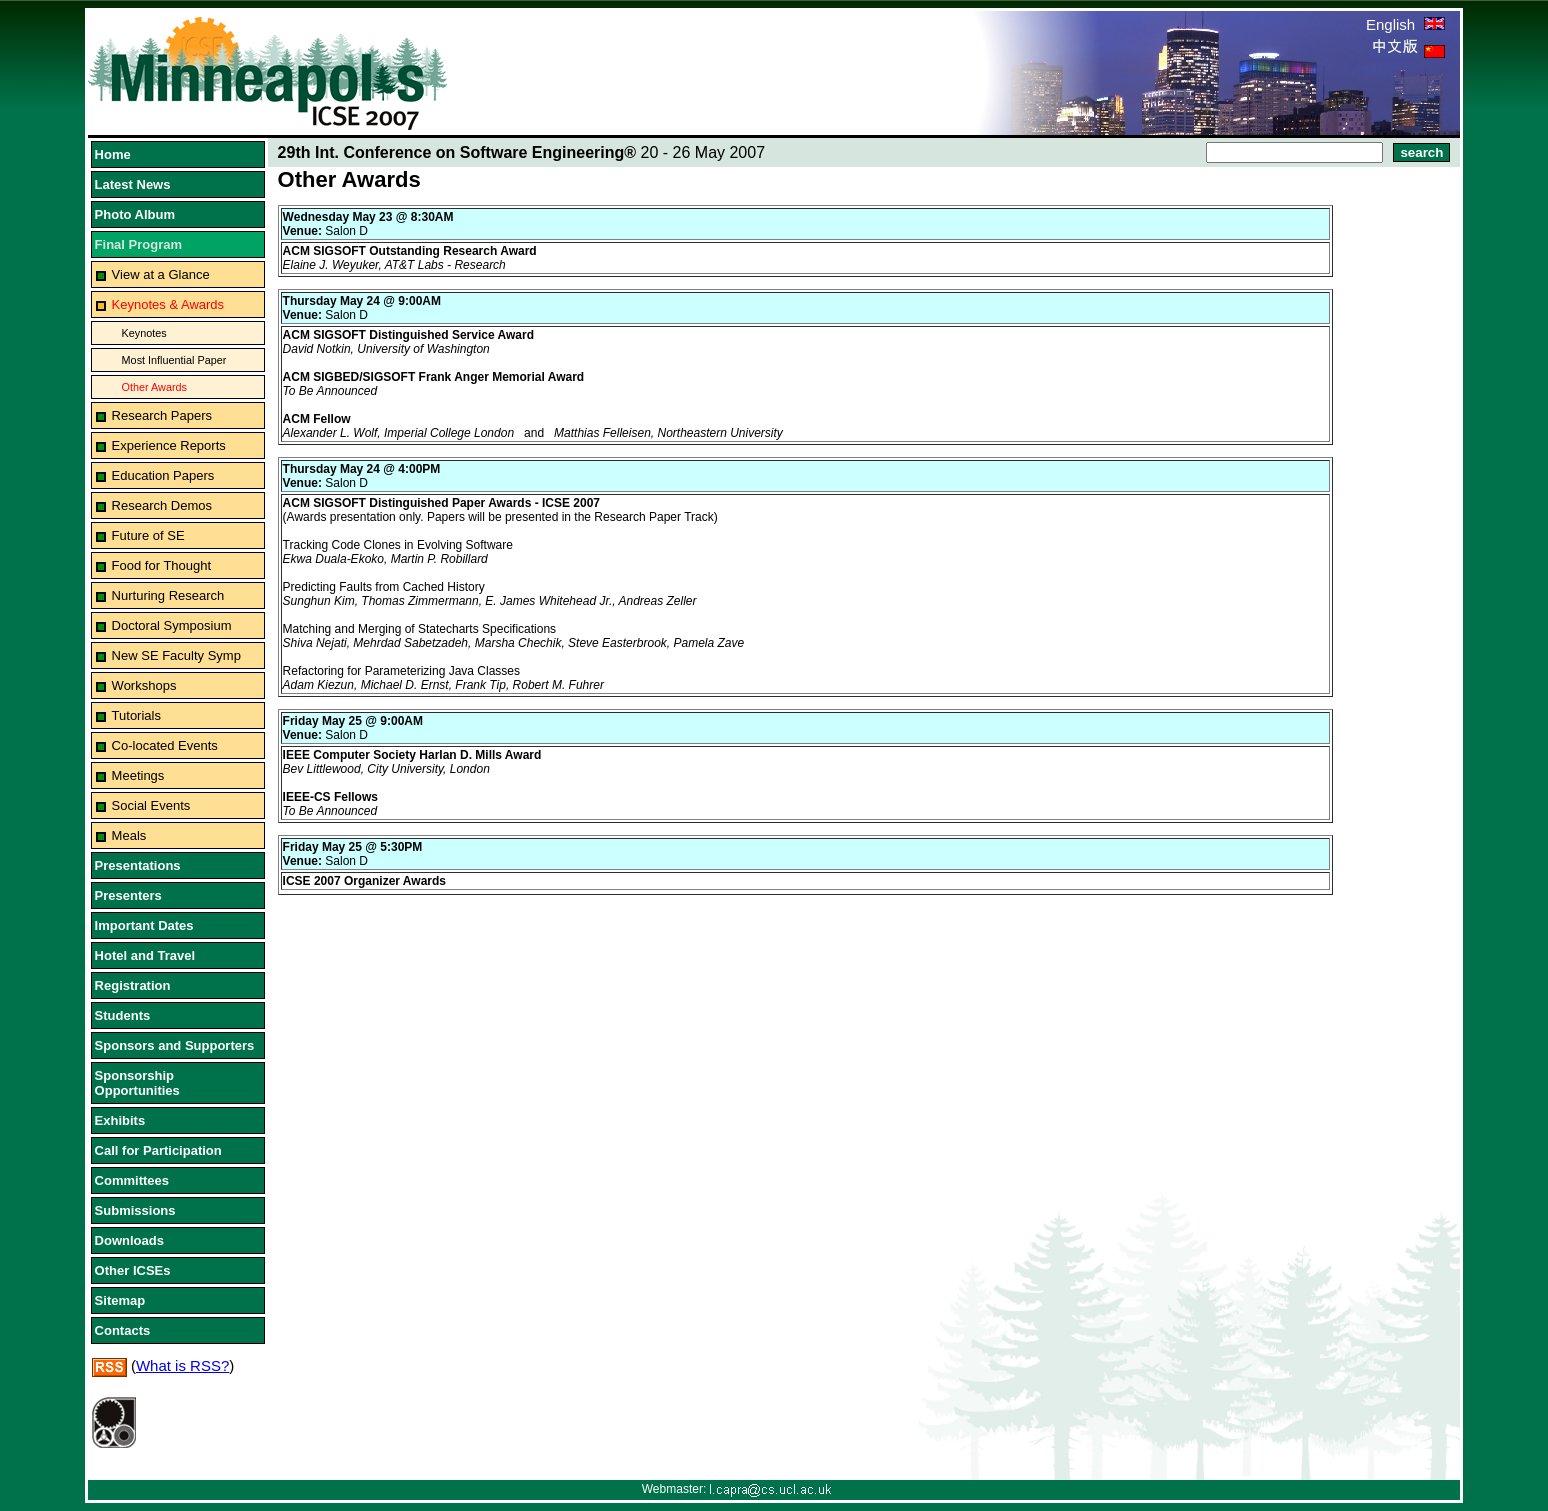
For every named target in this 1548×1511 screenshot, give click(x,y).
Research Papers (162, 415)
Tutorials (136, 715)
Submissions (135, 1210)
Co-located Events (165, 745)
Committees (132, 1180)
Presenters (128, 895)
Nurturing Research (168, 595)
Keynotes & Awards (168, 304)
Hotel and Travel (145, 955)
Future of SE (148, 535)
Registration (133, 985)
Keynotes (144, 333)
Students (123, 1015)
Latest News (133, 184)
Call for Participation (158, 1150)
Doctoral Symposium (172, 625)
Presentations (138, 865)
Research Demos (162, 505)
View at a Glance (161, 274)
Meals (129, 835)
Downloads (129, 1240)
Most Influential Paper (174, 360)
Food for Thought (162, 565)
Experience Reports (169, 445)
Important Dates (144, 925)
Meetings (138, 775)
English (1405, 24)
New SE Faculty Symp (176, 655)
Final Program (138, 244)
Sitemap (120, 1300)
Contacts (123, 1330)
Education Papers (163, 475)
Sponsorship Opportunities (137, 1083)
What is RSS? (182, 1365)
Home (113, 154)
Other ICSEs (133, 1270)
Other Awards (154, 387)
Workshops (144, 685)
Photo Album (135, 214)
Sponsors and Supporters (175, 1045)
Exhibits (120, 1120)
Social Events (151, 805)
